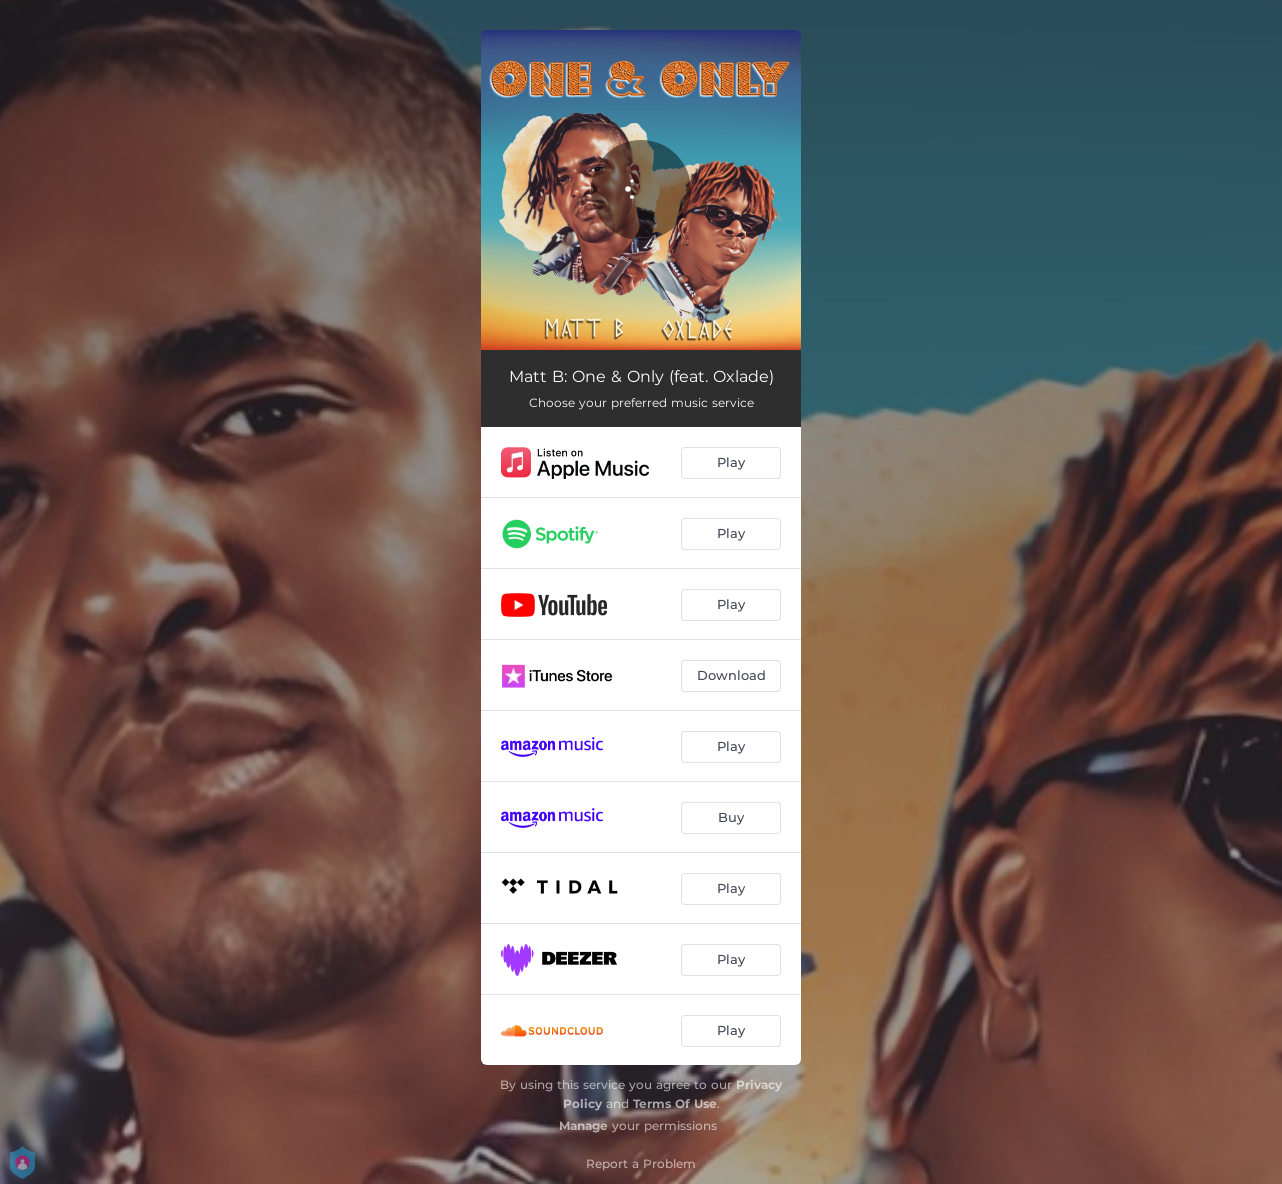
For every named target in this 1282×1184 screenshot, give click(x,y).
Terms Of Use (675, 1103)
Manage (583, 1125)
